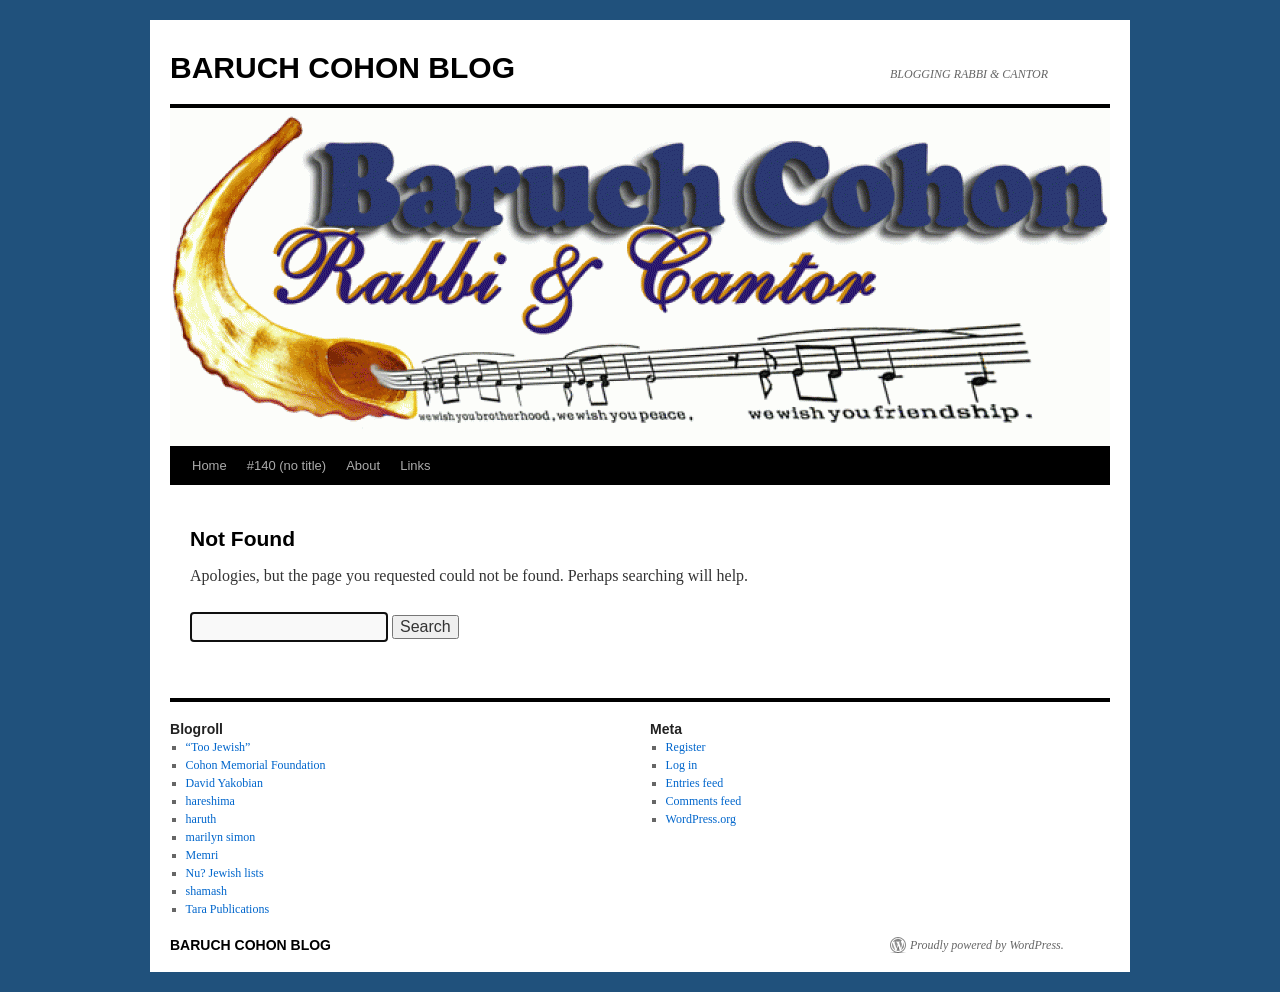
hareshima (210, 801)
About (363, 465)
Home (209, 465)
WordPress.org (701, 819)
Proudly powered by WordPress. (987, 945)
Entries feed (695, 783)
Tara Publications (227, 909)
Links (415, 465)
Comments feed (704, 801)
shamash (206, 891)
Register (686, 747)
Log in (682, 765)
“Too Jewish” (218, 747)
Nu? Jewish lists (225, 873)
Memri (202, 855)
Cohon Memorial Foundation (256, 765)
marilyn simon (221, 837)
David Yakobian (224, 783)
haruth (201, 819)
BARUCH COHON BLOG (342, 67)
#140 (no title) (287, 465)
